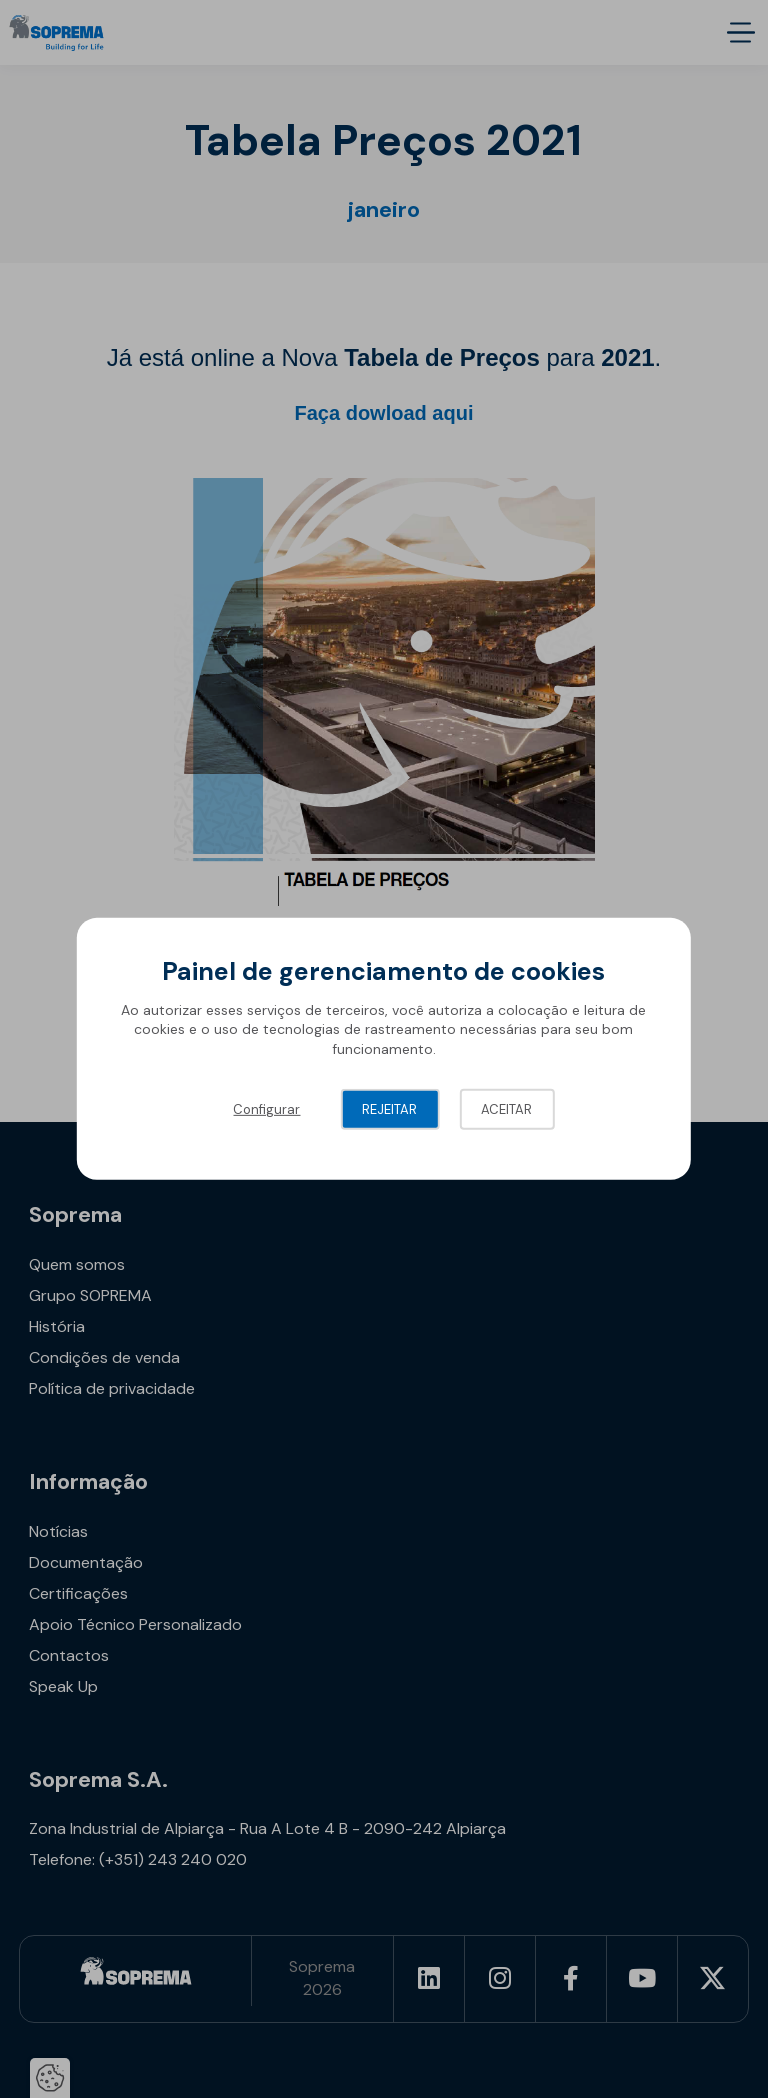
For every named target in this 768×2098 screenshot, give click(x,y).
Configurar (266, 1109)
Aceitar (506, 1109)
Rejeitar (389, 1109)
